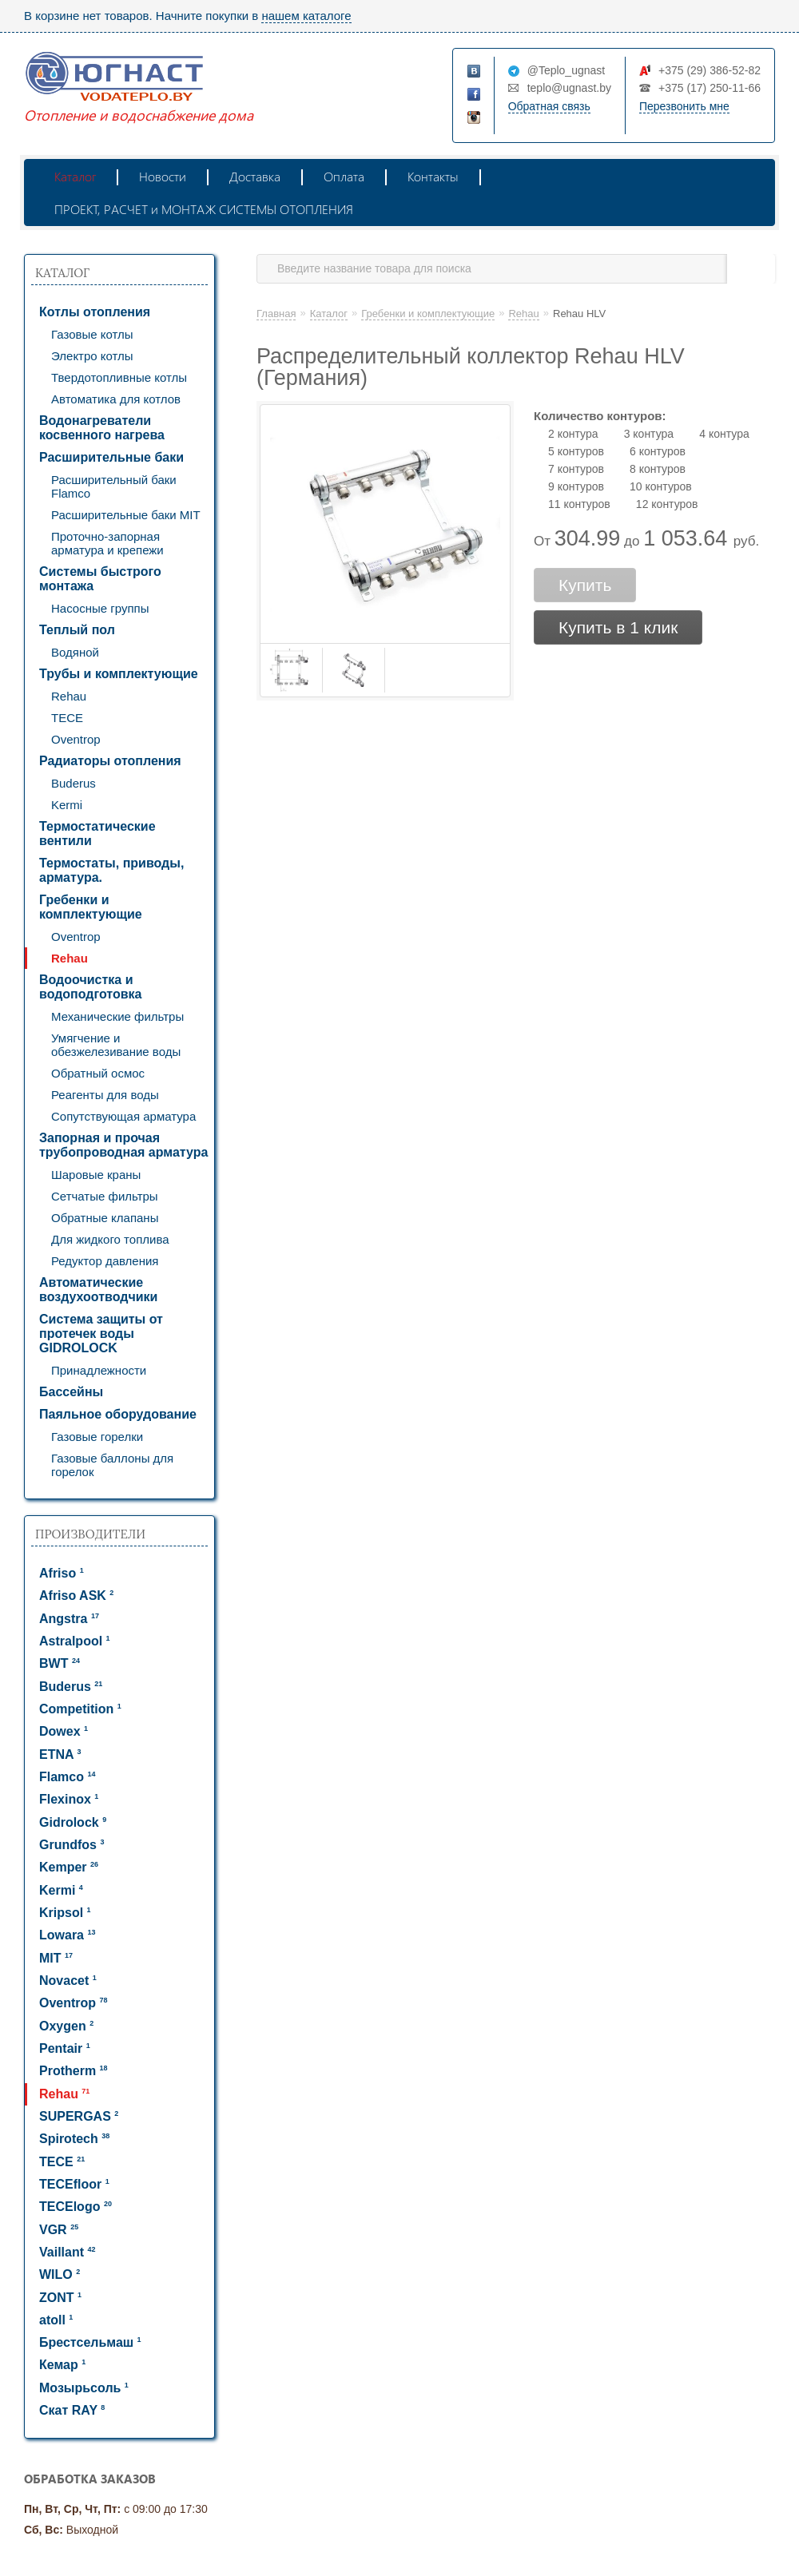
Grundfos (71, 1845)
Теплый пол (77, 630)
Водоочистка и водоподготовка (90, 987)
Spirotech (74, 2138)
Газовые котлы (92, 334)
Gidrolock (72, 1822)
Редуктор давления (105, 1261)
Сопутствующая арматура (123, 1116)
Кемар (62, 2365)
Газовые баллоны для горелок (112, 1465)
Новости (162, 176)
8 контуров (658, 468)
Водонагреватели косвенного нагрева (102, 428)
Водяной (75, 652)
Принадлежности (98, 1370)
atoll (56, 2320)
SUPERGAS (78, 2116)
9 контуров (576, 486)
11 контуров (579, 504)
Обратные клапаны (104, 1217)
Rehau (68, 696)
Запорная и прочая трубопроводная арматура (123, 1145)
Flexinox (68, 1799)
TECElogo (75, 2206)
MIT (56, 1958)
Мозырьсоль (84, 2388)
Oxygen (66, 2026)
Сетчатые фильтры (104, 1196)
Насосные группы (100, 608)
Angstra (69, 1618)
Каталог (75, 176)
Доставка (254, 176)
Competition (80, 1709)
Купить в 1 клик (618, 627)
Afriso (61, 1573)
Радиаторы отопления (110, 761)
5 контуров (576, 451)
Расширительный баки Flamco (114, 486)
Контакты (433, 176)
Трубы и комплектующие (118, 674)
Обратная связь (549, 106)
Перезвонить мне (684, 106)
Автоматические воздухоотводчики (98, 1290)
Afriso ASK (76, 1595)
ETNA (60, 1754)
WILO (59, 2274)
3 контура (649, 433)
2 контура (573, 433)
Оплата (344, 176)
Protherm (73, 2071)
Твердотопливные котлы (119, 377)
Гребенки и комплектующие (90, 907)
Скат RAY (72, 2410)
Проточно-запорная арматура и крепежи (107, 543)
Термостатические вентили (97, 833)
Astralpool (74, 1641)
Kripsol (65, 1912)
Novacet (68, 1980)
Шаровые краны (96, 1174)
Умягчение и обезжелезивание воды (116, 1044)
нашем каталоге (306, 15)
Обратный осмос (98, 1073)
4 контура (724, 433)
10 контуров (661, 486)
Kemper (68, 1867)
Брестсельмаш (90, 2342)
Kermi (66, 805)
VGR (58, 2230)
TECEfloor (74, 2184)
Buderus (73, 783)
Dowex (63, 1731)
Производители (90, 1534)
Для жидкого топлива (110, 1239)
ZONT (60, 2297)
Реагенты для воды (105, 1094)
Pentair (64, 2048)
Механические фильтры (117, 1016)
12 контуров (667, 504)
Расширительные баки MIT (126, 515)
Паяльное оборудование (118, 1414)
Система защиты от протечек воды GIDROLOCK (101, 1333)
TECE (67, 717)
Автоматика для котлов (116, 399)
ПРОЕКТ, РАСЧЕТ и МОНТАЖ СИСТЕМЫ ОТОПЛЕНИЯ (203, 208)
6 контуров (658, 451)
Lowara (67, 1935)
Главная (276, 314)
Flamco (67, 1777)
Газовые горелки (97, 1436)
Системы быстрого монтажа (100, 579)
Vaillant (67, 2252)
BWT (59, 1663)
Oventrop (76, 739)
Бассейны (71, 1392)
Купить (585, 585)
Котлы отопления (94, 312)
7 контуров (576, 468)
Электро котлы (92, 356)
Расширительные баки (111, 457)
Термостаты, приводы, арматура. (111, 870)
